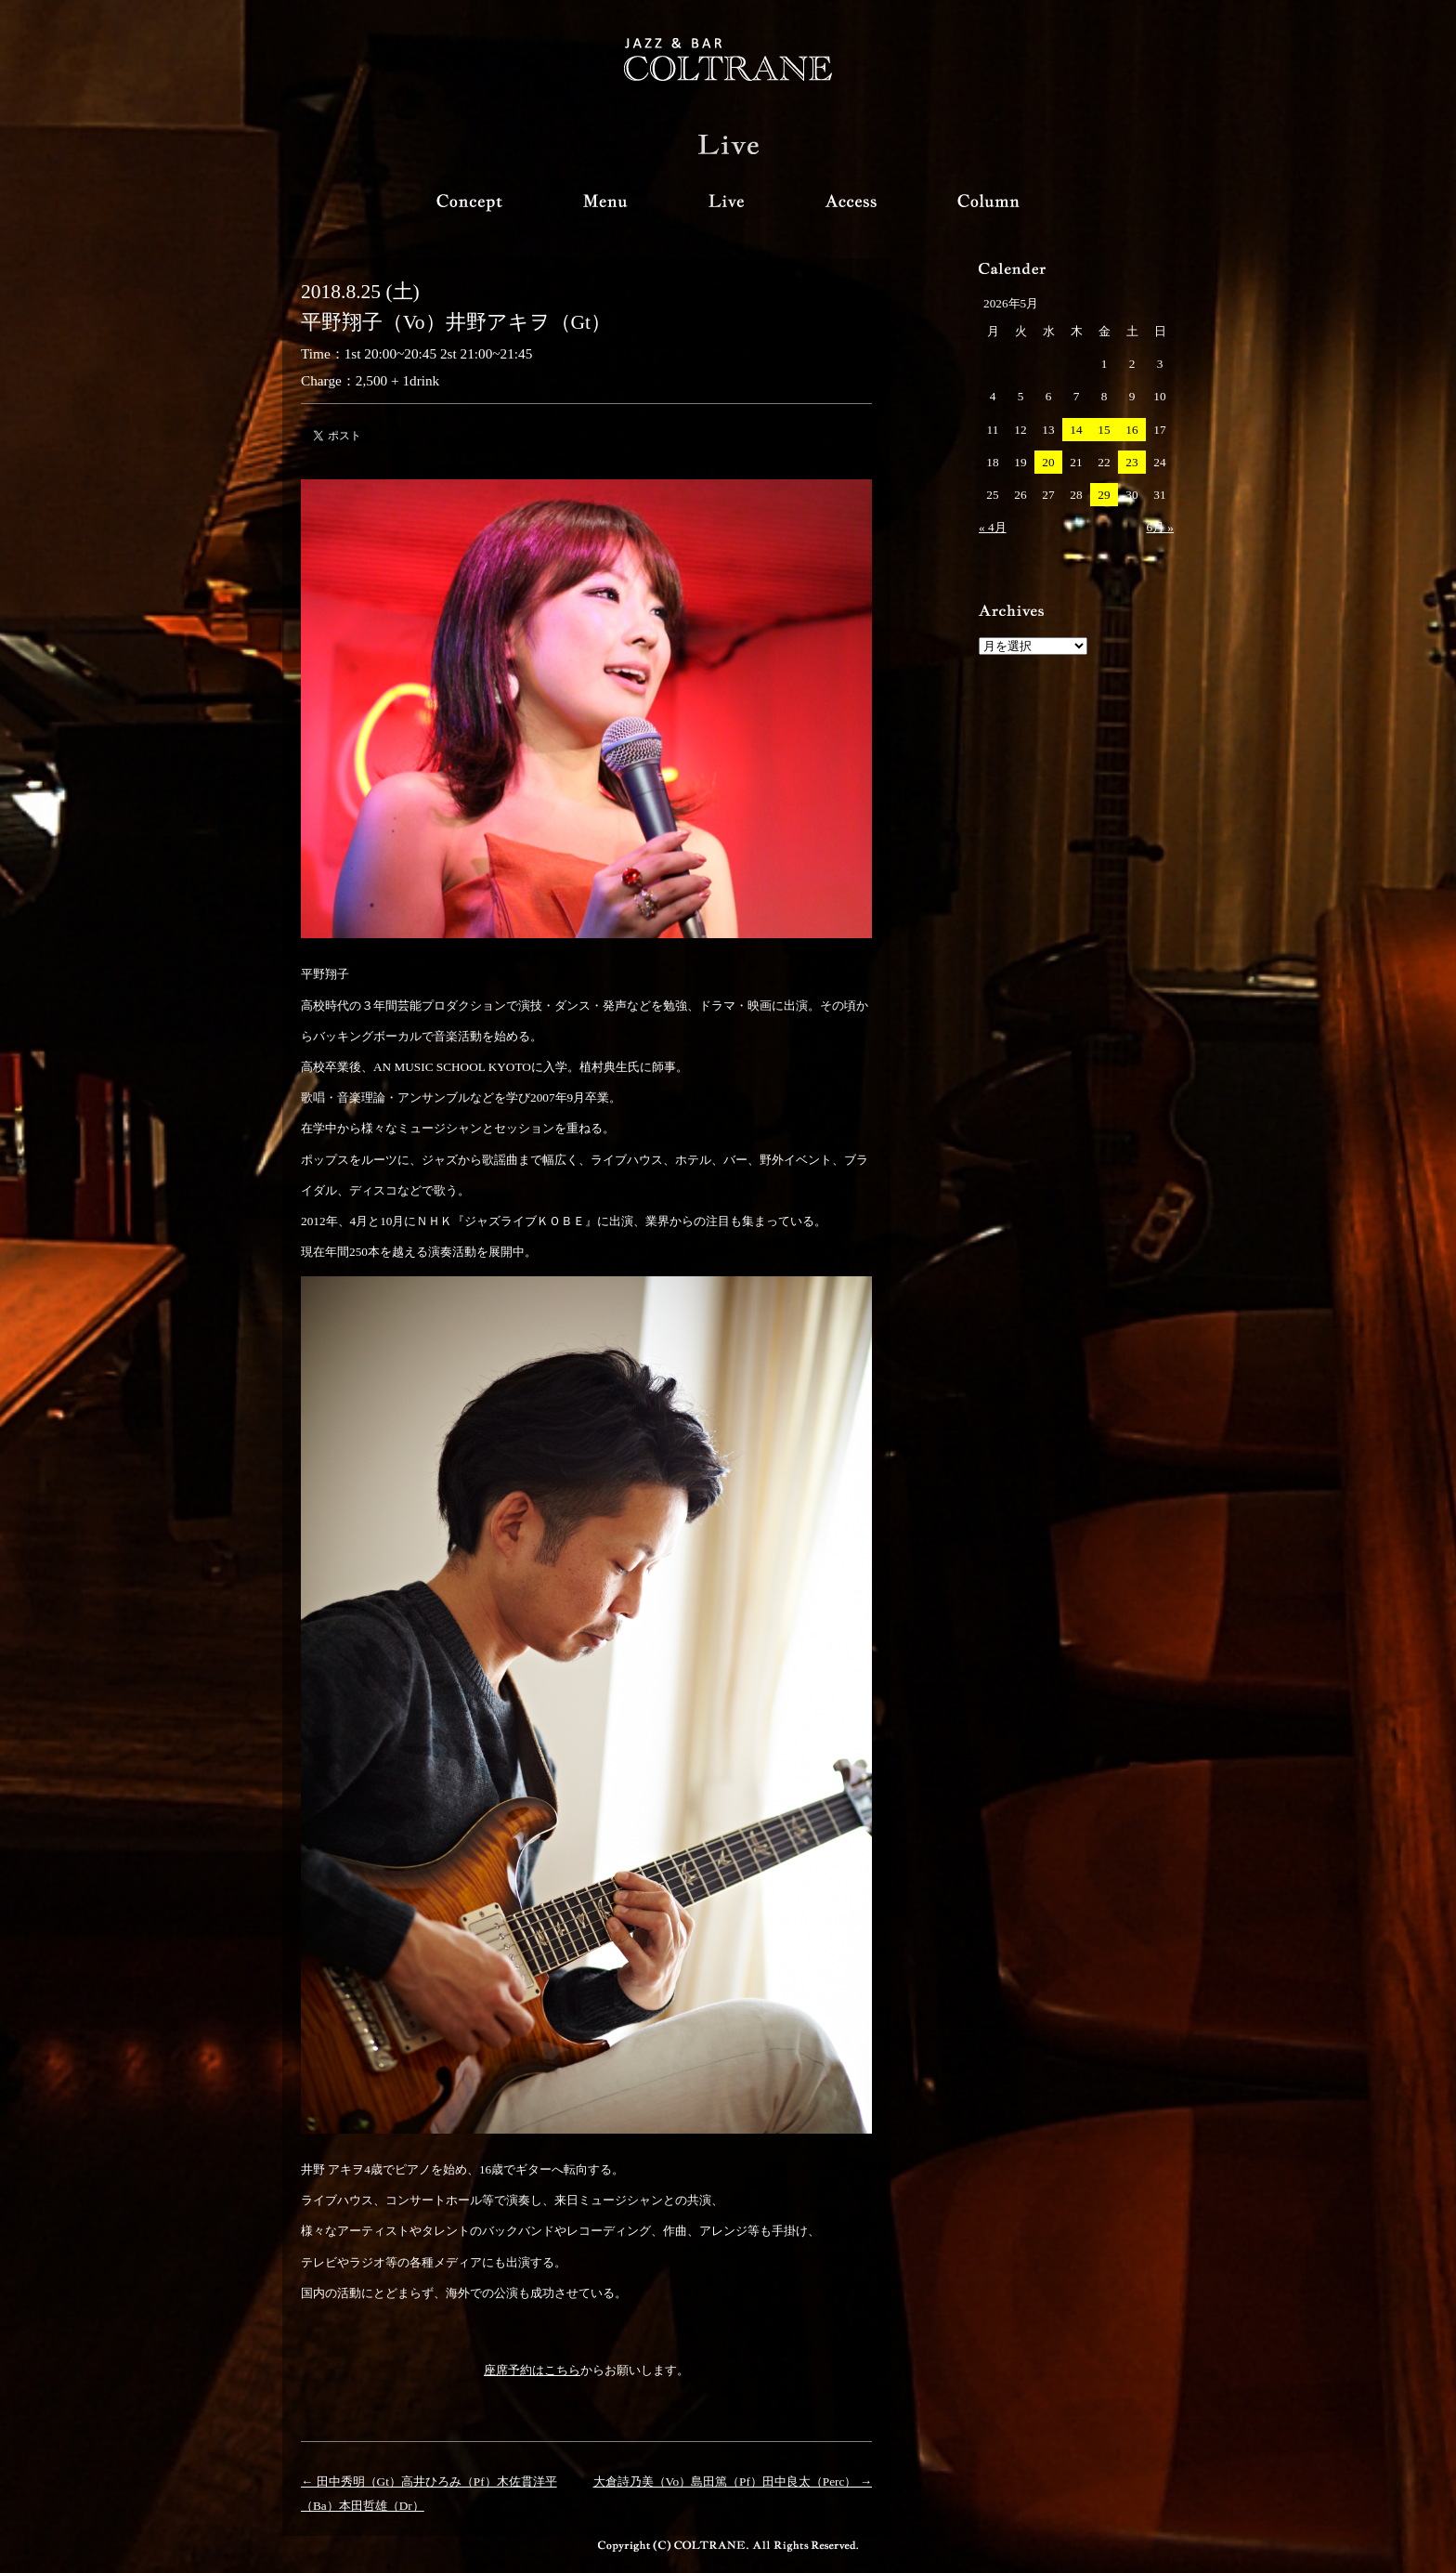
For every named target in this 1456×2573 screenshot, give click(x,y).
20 (1048, 462)
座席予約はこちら (532, 2370)
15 (1104, 430)
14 (1076, 430)
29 (1104, 495)
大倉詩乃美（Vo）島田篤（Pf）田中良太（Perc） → (732, 2481)
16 (1131, 430)
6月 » (1160, 527)
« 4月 (993, 527)
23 (1131, 462)
